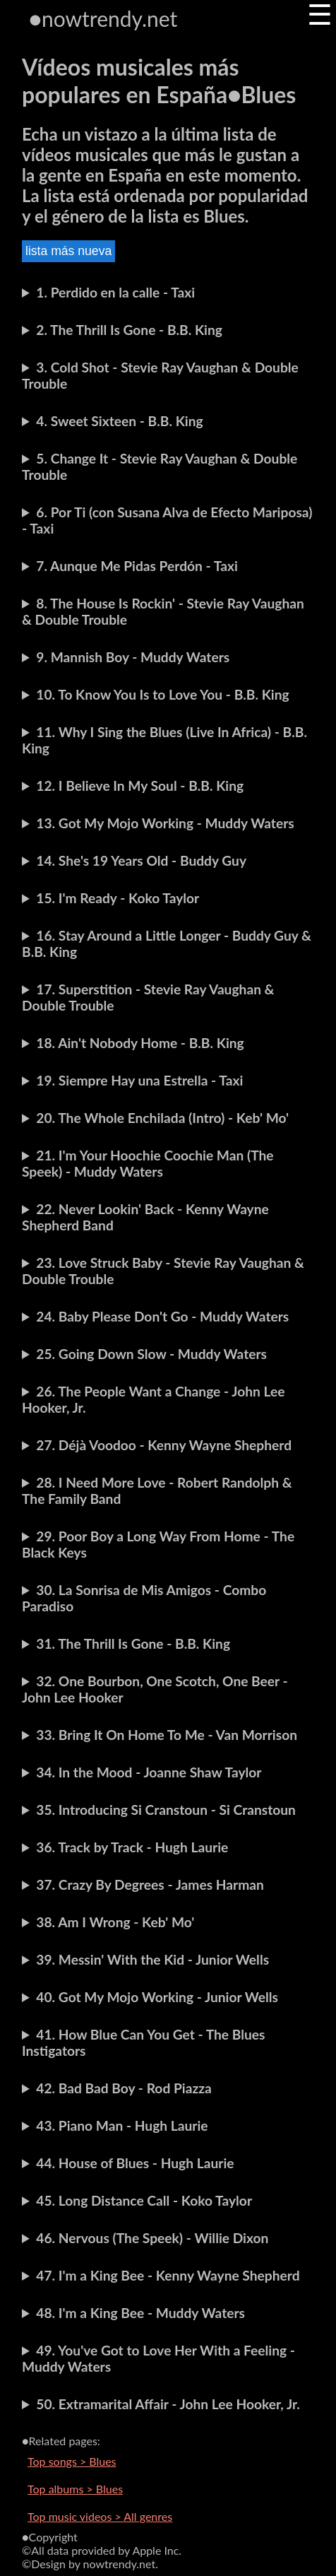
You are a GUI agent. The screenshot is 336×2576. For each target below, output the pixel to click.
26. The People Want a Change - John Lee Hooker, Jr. (153, 1399)
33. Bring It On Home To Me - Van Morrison (166, 1735)
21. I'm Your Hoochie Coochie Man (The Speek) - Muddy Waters (148, 1163)
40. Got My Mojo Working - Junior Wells (157, 1997)
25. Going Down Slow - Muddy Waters (151, 1354)
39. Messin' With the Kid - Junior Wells (152, 1959)
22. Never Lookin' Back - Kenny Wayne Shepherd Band (145, 1217)
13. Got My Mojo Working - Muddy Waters (165, 823)
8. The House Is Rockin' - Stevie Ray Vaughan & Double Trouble (163, 611)
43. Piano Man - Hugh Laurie (122, 2125)
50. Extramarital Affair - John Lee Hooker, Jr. (168, 2404)
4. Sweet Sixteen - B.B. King (119, 421)
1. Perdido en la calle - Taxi (115, 292)
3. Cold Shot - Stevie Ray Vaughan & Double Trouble (160, 375)
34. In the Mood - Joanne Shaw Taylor (148, 1772)
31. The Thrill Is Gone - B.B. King (133, 1643)
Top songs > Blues (72, 2461)
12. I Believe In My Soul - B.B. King (140, 785)
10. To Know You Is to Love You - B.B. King (162, 694)
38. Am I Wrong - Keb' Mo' (115, 1922)
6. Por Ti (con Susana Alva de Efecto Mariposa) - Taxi (167, 520)
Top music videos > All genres (100, 2516)
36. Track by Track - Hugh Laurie (132, 1847)
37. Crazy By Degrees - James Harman (149, 1884)
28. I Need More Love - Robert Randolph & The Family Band (157, 1490)
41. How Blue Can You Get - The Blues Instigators (143, 2042)
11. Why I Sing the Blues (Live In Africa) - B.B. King (164, 740)
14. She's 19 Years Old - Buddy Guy (141, 860)
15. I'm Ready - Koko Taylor (117, 898)
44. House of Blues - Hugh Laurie (135, 2163)
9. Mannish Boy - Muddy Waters (132, 657)
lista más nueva (68, 251)
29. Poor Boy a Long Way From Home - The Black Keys (158, 1544)
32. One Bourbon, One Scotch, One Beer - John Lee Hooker (155, 1689)
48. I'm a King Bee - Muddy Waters (140, 2313)
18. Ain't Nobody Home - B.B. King (140, 1043)
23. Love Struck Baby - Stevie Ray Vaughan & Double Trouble (163, 1270)
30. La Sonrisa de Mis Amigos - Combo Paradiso (144, 1598)
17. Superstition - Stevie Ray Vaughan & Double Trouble (148, 997)
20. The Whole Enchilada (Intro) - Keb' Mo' (162, 1118)
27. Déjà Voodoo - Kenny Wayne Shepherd (164, 1445)
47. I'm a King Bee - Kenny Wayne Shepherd (167, 2275)
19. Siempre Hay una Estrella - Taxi (139, 1080)
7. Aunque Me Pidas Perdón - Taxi (136, 566)
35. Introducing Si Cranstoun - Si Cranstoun (166, 1809)
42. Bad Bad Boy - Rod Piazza (123, 2088)
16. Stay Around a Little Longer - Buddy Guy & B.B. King (166, 943)
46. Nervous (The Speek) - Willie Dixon (152, 2238)
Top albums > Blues (75, 2488)
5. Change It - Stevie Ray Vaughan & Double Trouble (159, 466)
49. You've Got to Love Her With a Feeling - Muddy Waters (158, 2358)
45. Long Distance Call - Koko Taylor (144, 2200)
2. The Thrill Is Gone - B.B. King (129, 330)
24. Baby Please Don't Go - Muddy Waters (162, 1316)
